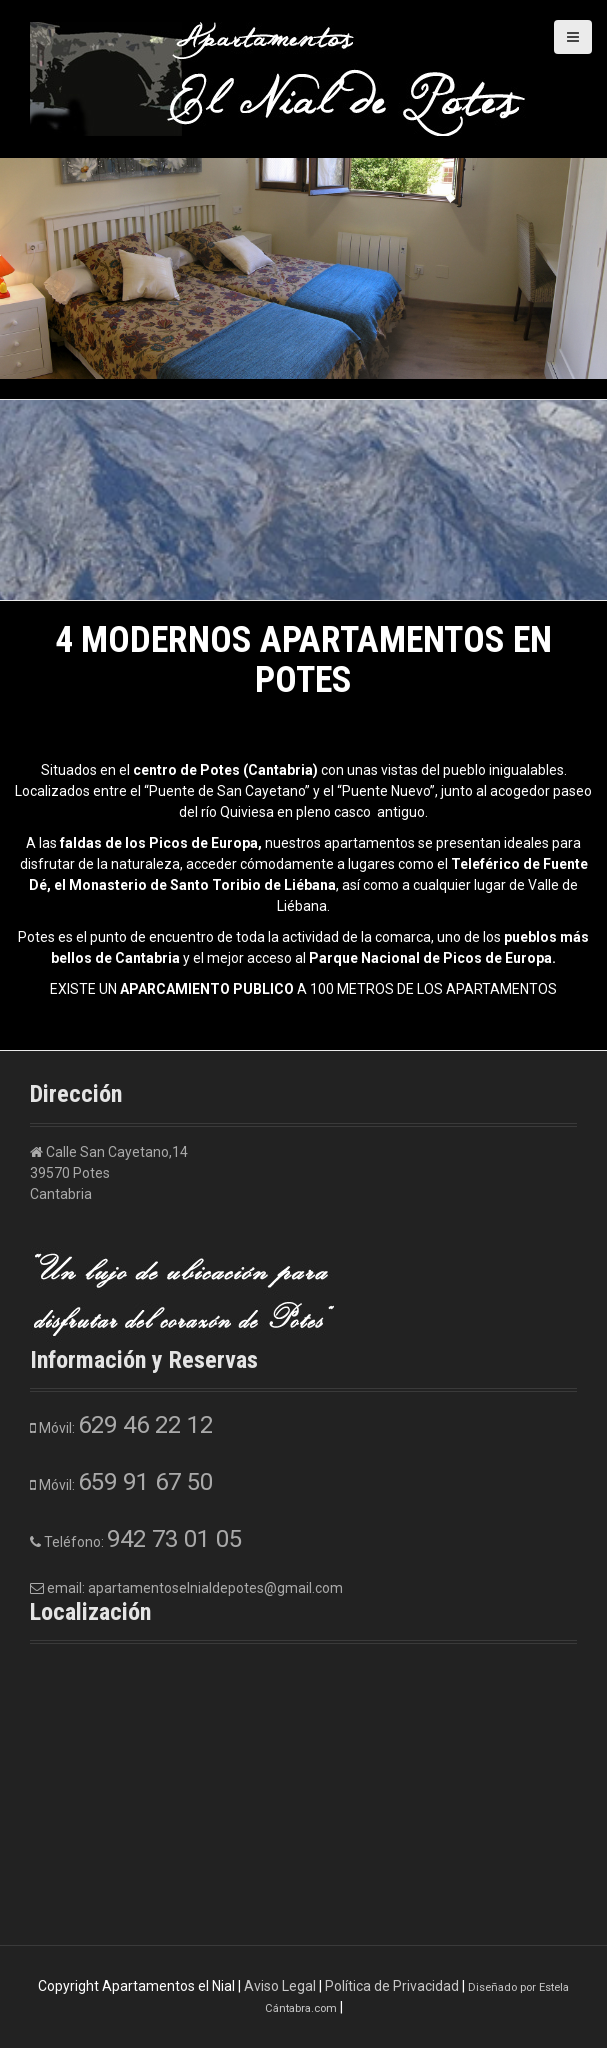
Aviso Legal (280, 1986)
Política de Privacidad (392, 1986)
